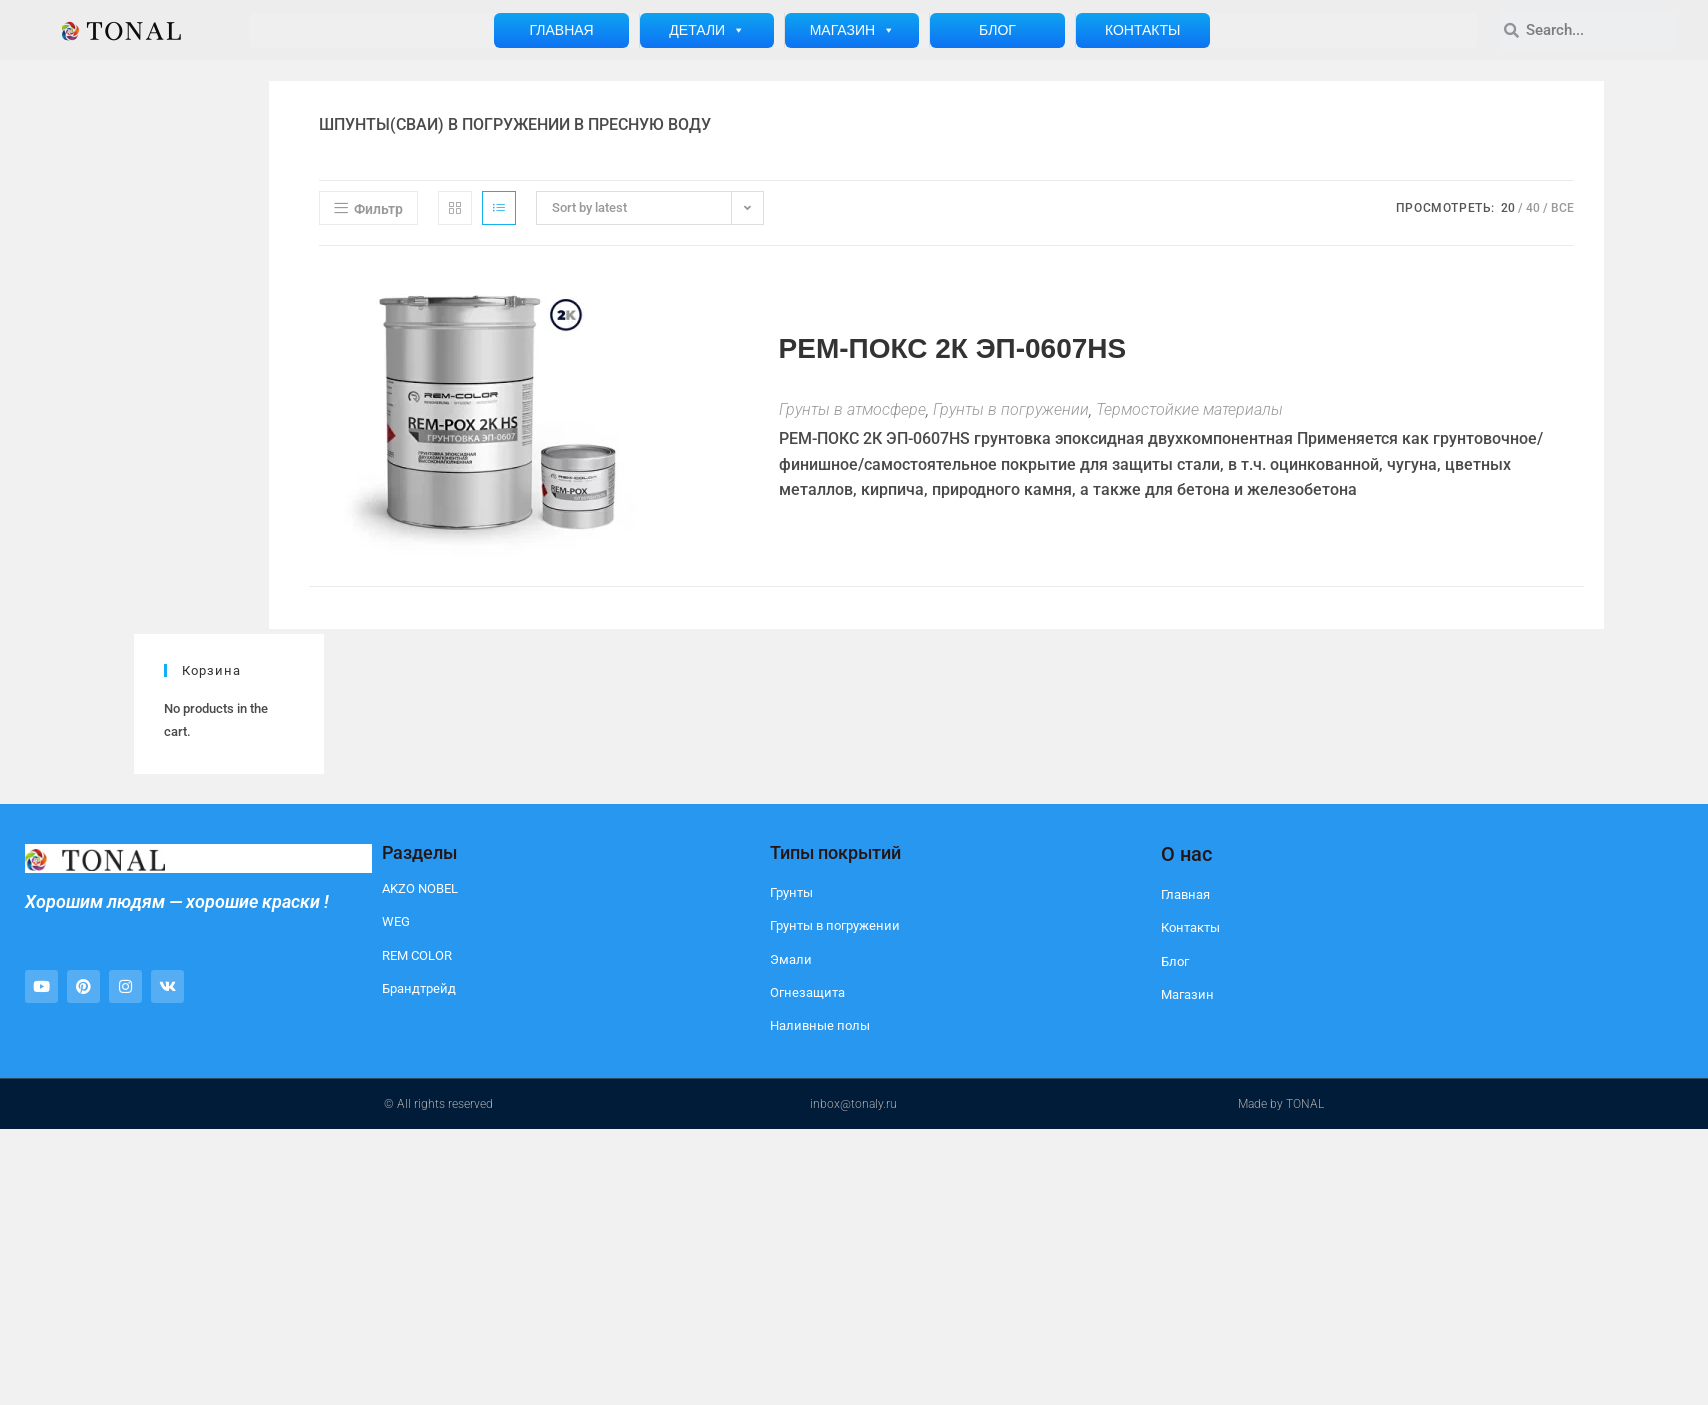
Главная (561, 30)
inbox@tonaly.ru (853, 1104)
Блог (997, 30)
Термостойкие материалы (1189, 409)
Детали (707, 30)
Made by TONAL (1281, 1104)
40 (1533, 208)
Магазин (852, 30)
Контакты (1143, 30)
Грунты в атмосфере (852, 409)
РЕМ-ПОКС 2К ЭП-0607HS (953, 348)
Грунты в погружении (1011, 409)
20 (1508, 208)
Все (1562, 208)
